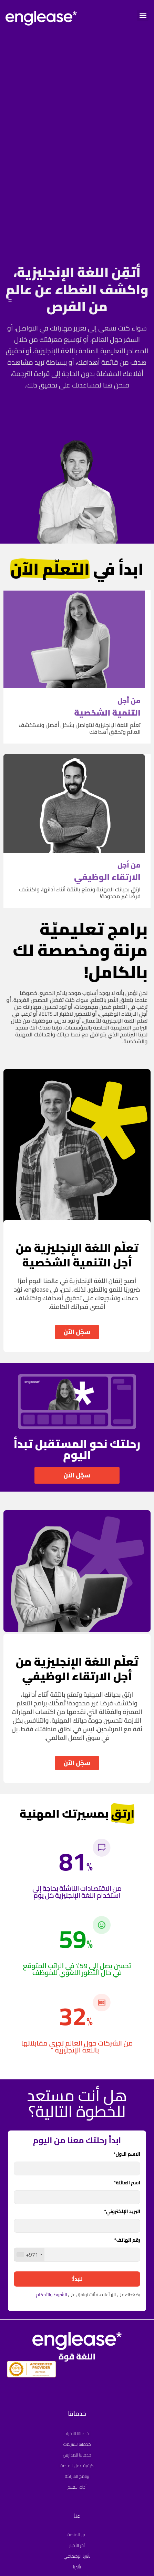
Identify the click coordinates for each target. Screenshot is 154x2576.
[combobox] (29, 2254)
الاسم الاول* (127, 2155)
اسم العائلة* (127, 2183)
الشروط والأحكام (51, 2294)
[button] (142, 15)
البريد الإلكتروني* (122, 2212)
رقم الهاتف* (127, 2241)
